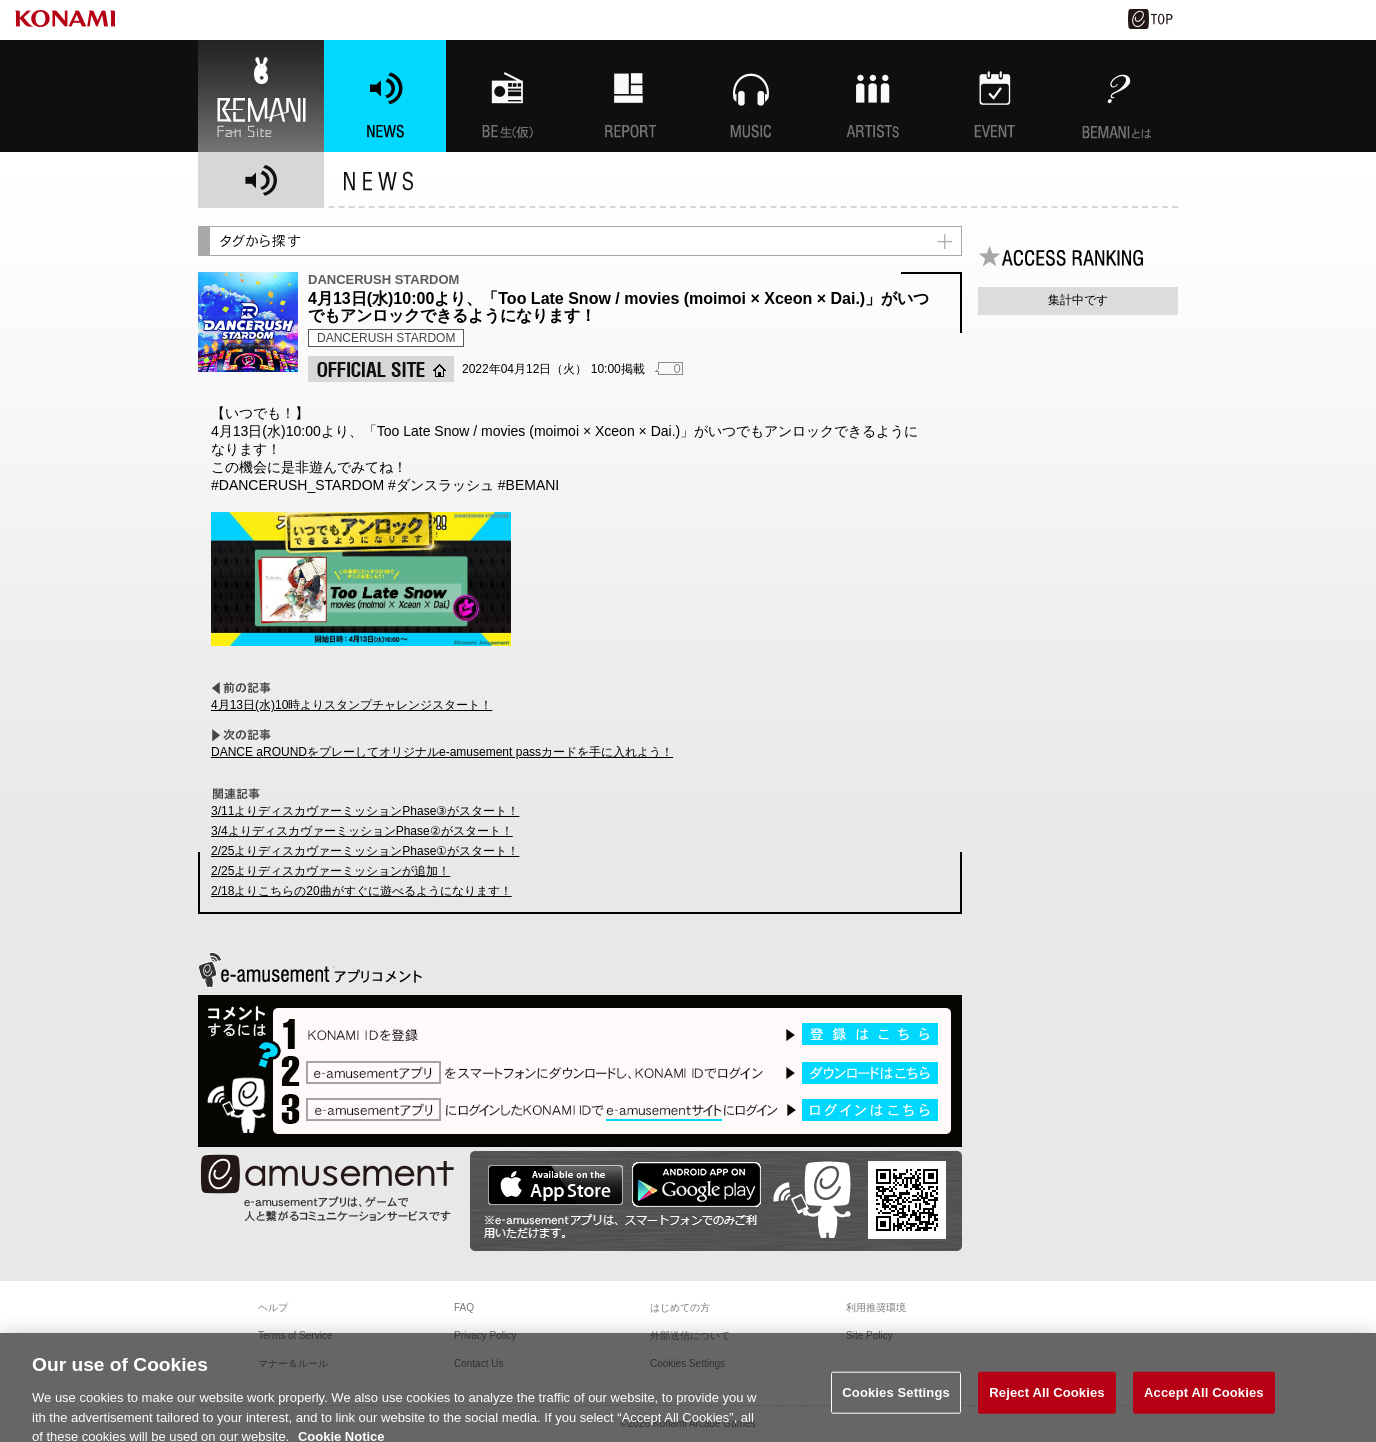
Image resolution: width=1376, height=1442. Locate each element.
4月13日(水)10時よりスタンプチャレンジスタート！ (351, 705)
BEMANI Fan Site (261, 96)
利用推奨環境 (876, 1307)
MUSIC (751, 96)
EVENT (995, 96)
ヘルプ (273, 1307)
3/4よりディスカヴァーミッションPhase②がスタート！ (362, 831)
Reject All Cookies (1046, 1404)
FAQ (464, 1307)
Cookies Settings (896, 1404)
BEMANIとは (1117, 96)
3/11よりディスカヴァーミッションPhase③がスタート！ (365, 811)
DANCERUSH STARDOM (386, 338)
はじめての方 (680, 1307)
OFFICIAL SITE (381, 369)
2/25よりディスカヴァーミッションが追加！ (330, 871)
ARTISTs (873, 96)
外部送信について (690, 1335)
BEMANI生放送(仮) (507, 96)
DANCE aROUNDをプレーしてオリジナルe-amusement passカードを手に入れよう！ (442, 752)
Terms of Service (295, 1335)
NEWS (385, 96)
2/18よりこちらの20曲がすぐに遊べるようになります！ (361, 891)
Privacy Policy (485, 1335)
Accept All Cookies (1204, 1404)
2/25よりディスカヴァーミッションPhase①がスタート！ (365, 851)
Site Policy (869, 1335)
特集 (629, 96)
